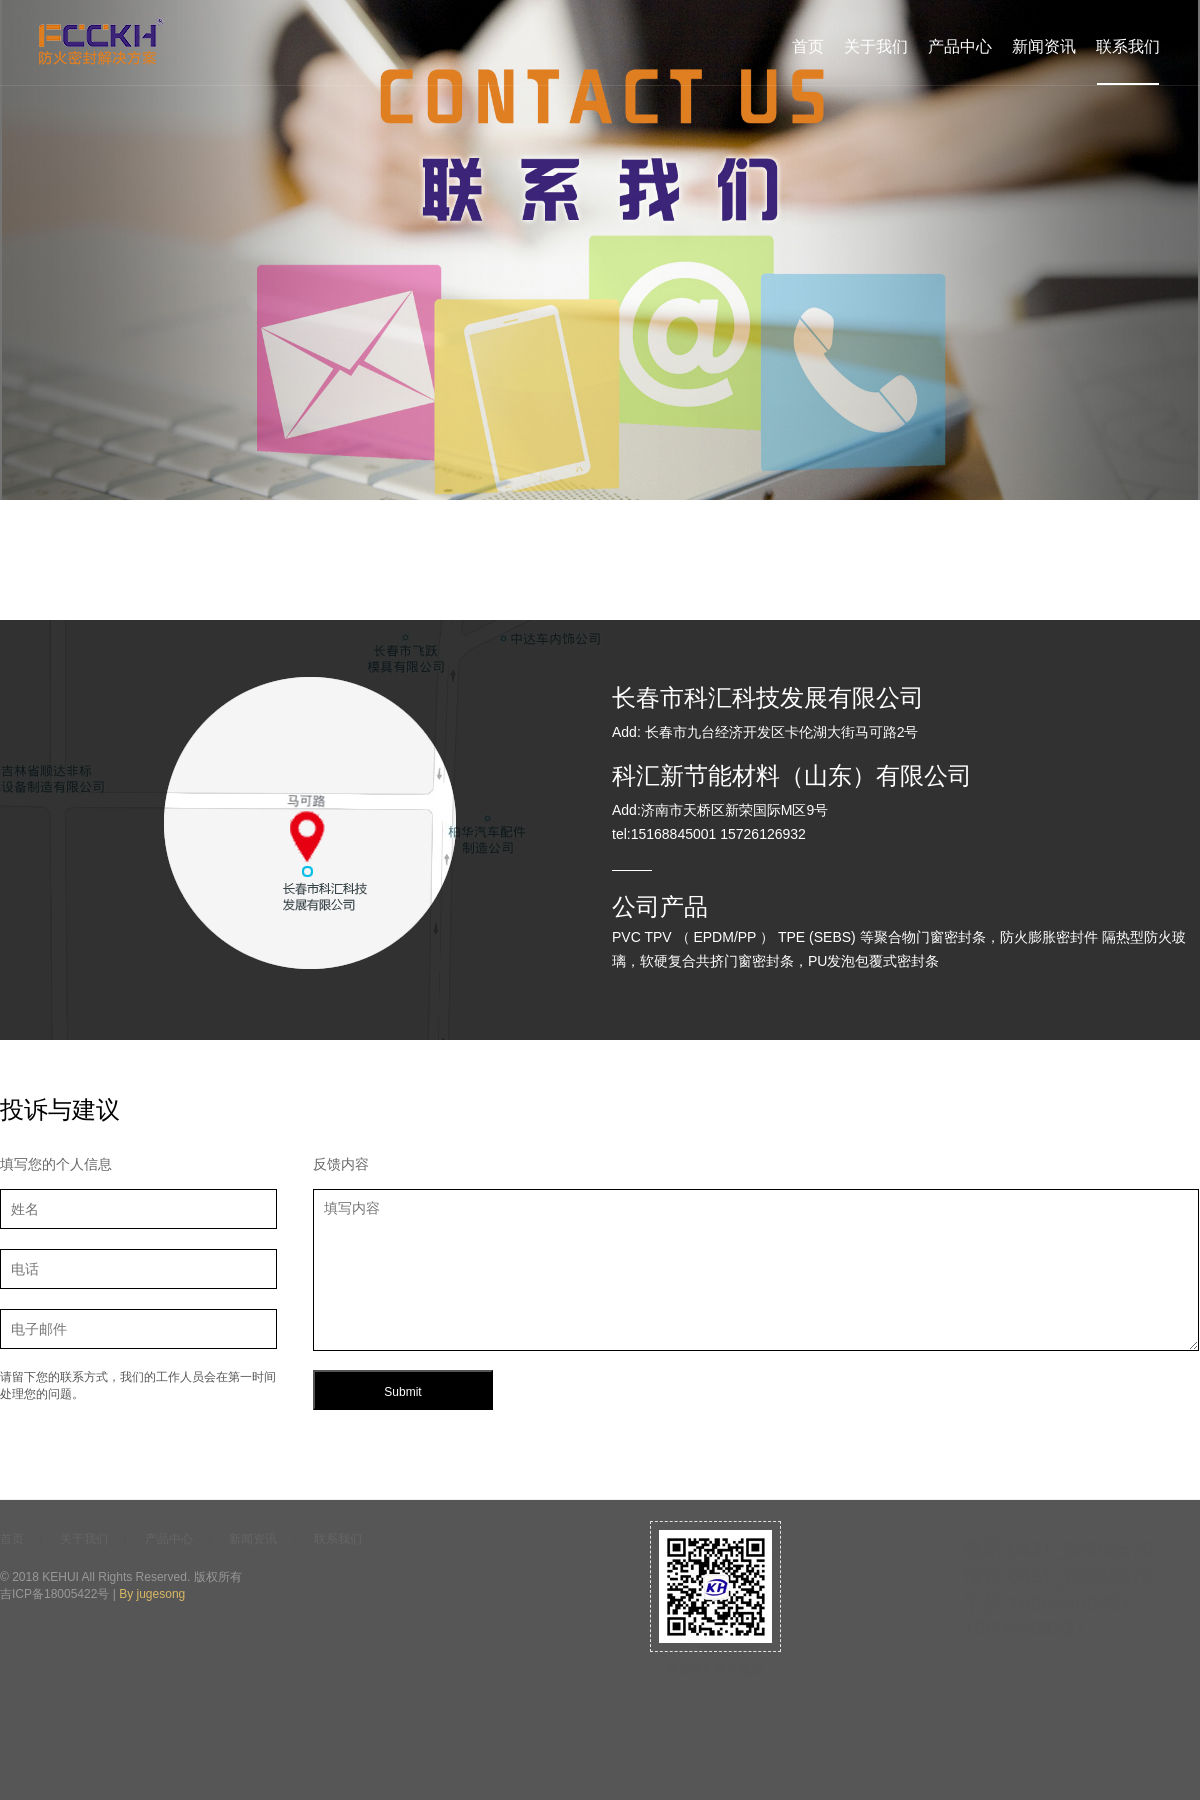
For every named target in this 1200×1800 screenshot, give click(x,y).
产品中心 (960, 46)
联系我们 (1128, 46)
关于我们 (876, 46)
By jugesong (152, 1594)
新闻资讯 (1044, 46)
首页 (808, 46)
